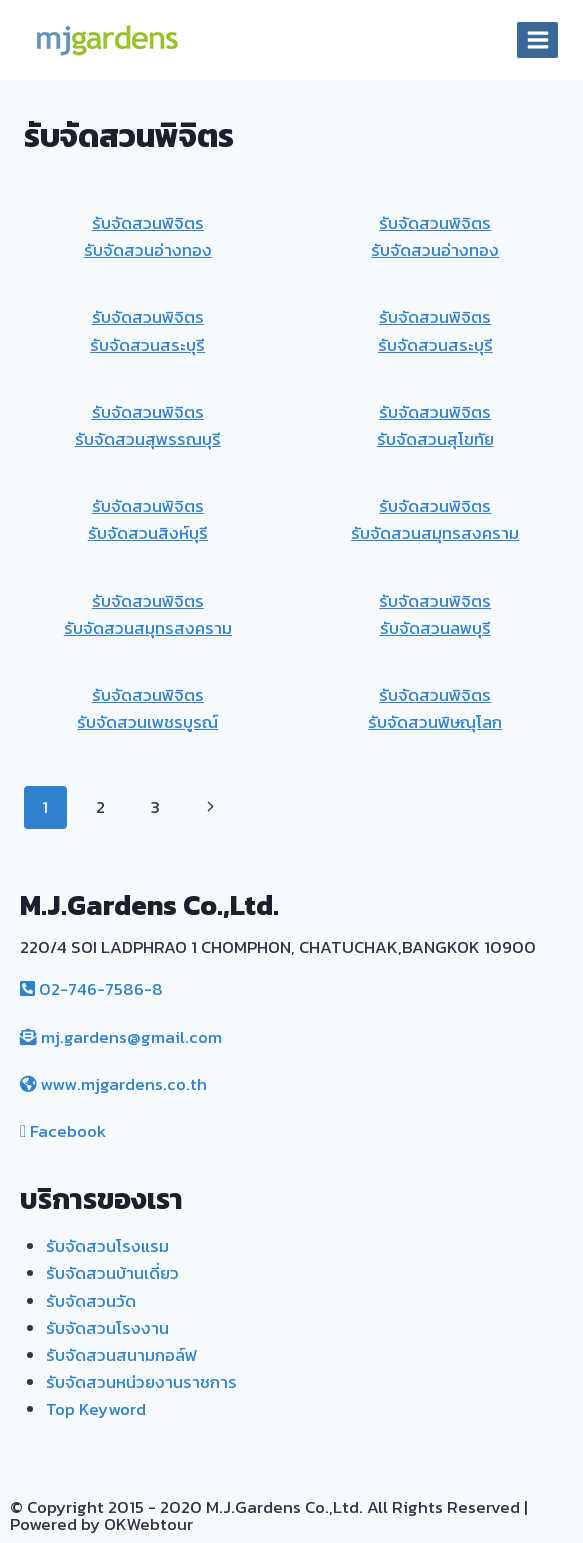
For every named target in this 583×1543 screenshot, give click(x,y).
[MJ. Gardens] (106, 40)
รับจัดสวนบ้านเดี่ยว (112, 1273)
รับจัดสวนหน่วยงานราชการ (141, 1382)
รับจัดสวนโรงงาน (107, 1328)
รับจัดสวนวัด (91, 1301)
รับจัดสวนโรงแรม (107, 1246)
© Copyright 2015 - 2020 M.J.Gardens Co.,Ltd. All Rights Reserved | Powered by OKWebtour (269, 1515)
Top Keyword (96, 1409)
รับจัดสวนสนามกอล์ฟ (121, 1355)
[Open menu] (537, 39)
